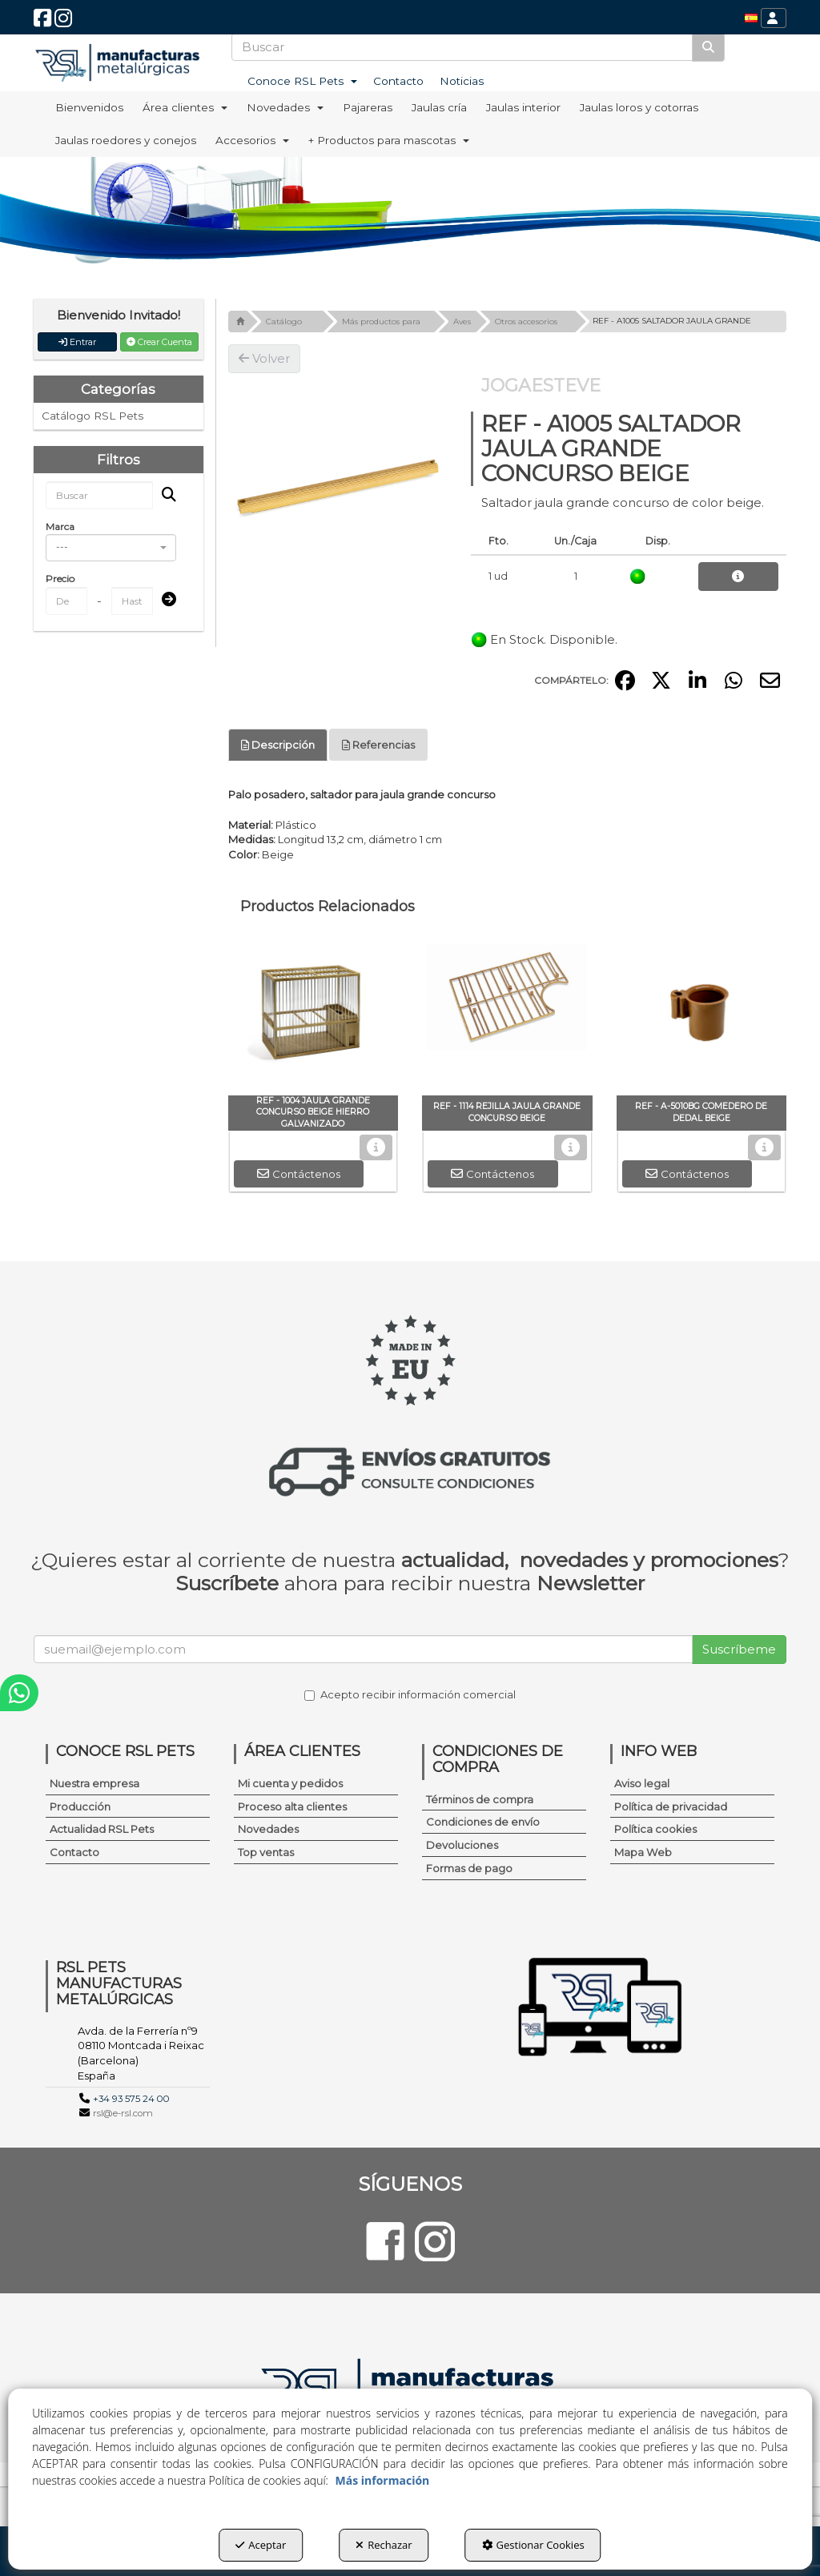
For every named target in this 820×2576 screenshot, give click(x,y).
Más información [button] (383, 2480)
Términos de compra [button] (479, 1799)
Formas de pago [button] (469, 1868)
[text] (462, 47)
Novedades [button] (268, 1828)
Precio (60, 579)
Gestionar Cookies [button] (533, 2545)
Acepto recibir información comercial (410, 1694)
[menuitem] (751, 18)
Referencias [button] (378, 744)
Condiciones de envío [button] (483, 1821)
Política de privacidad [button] (670, 1806)
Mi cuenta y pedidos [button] (290, 1783)
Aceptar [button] (260, 2545)
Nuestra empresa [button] (94, 1783)
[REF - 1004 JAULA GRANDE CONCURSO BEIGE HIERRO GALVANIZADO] (313, 1015)
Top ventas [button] (266, 1852)
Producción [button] (80, 1806)
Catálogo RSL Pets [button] (92, 415)
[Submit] (164, 600)
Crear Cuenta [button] (159, 342)
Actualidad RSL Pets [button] (102, 1828)
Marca (60, 526)
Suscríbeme (739, 1649)
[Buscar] (708, 47)
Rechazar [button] (384, 2545)
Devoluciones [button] (462, 1845)
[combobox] (111, 547)
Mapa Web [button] (643, 1852)
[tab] (278, 745)
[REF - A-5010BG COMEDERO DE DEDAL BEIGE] (702, 1015)
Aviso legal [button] (641, 1783)
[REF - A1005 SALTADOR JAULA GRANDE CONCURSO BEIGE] (337, 482)
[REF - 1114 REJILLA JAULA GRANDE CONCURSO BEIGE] (507, 1015)
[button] (42, 22)
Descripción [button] (278, 744)
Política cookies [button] (655, 1828)
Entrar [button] (77, 342)
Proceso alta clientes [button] (292, 1806)
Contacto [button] (74, 1852)
